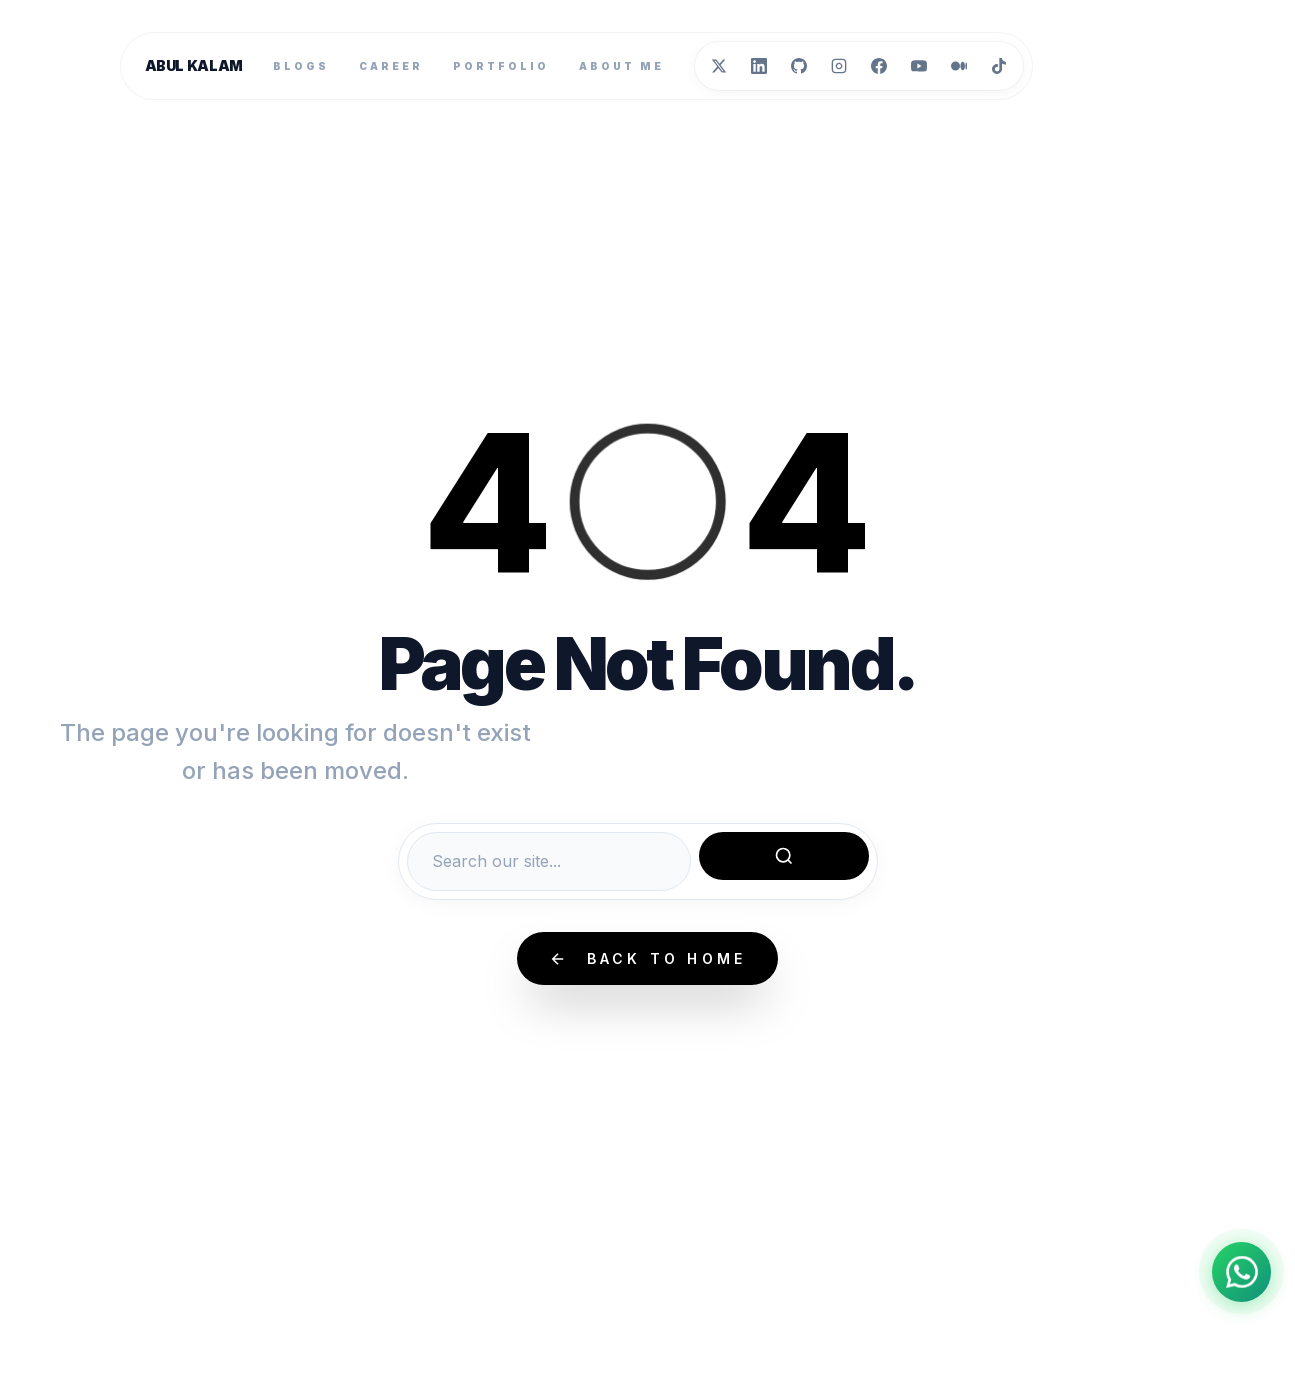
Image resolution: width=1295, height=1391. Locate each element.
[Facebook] (879, 66)
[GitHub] (799, 66)
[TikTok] (999, 66)
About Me (621, 66)
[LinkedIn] (759, 66)
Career (391, 66)
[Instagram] (839, 66)
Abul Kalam (194, 65)
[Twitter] (719, 66)
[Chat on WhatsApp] (1241, 1271)
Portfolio (501, 66)
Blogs (301, 66)
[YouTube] (919, 66)
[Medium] (959, 66)
